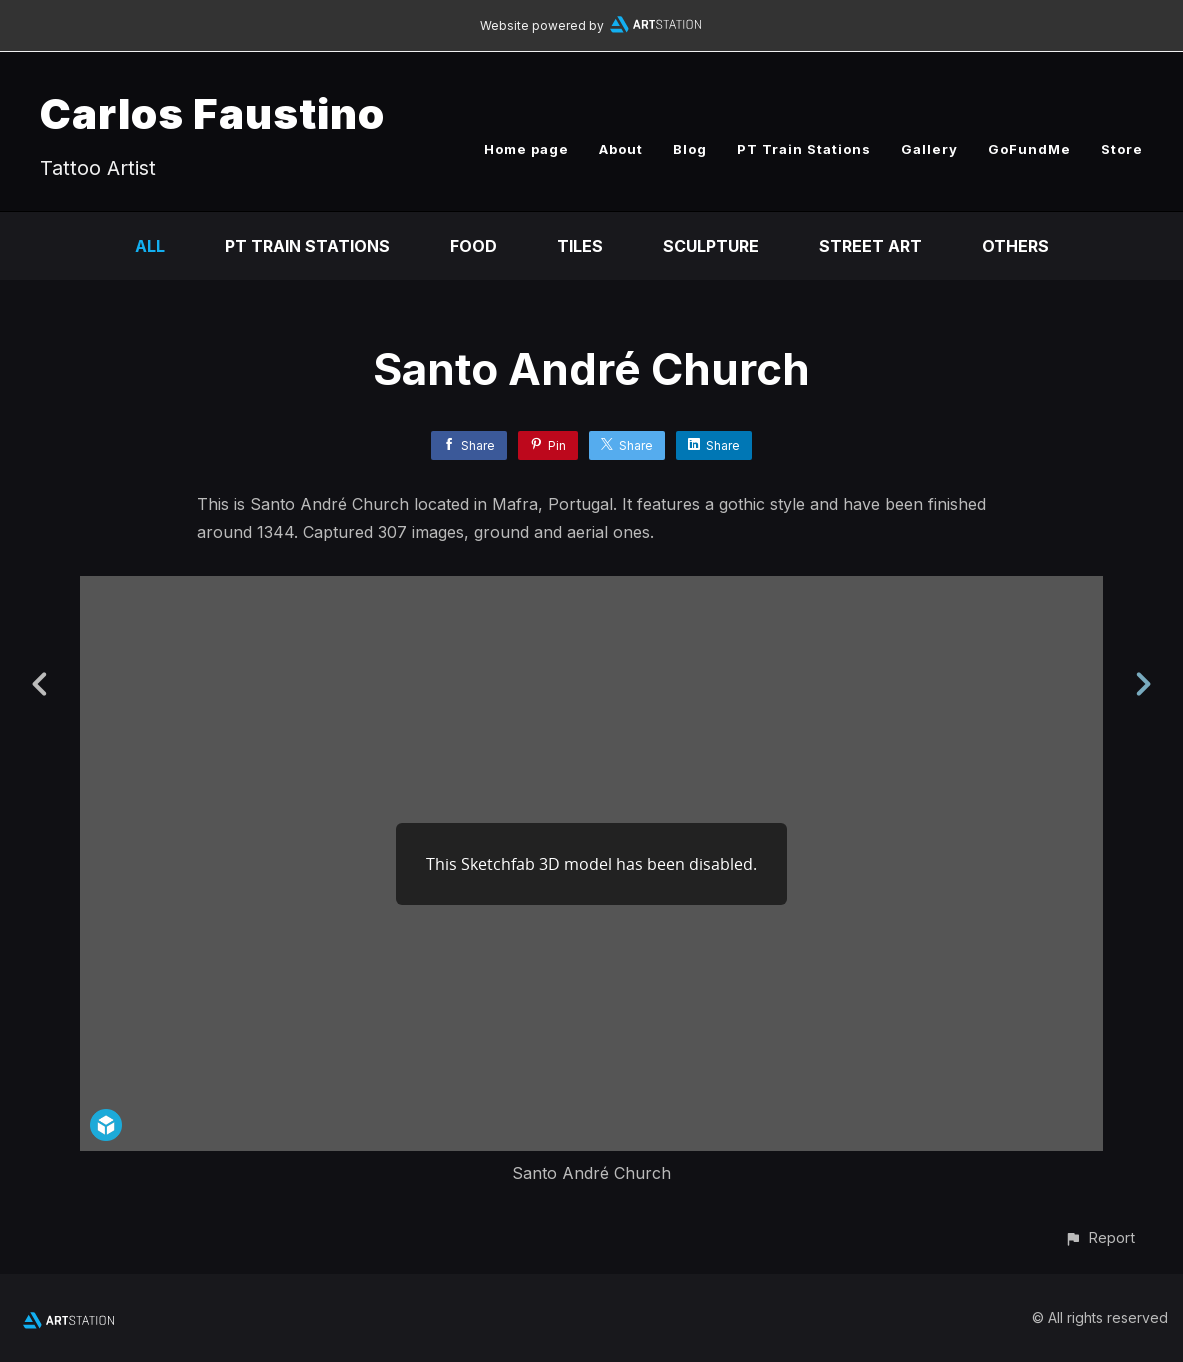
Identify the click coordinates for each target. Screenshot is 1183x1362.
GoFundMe (1029, 149)
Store (1122, 149)
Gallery (929, 149)
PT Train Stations (804, 149)
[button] (1099, 1237)
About (621, 149)
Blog (690, 149)
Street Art (870, 246)
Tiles (580, 246)
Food (473, 246)
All (150, 246)
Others (1015, 246)
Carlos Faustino (212, 113)
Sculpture (711, 246)
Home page (526, 149)
